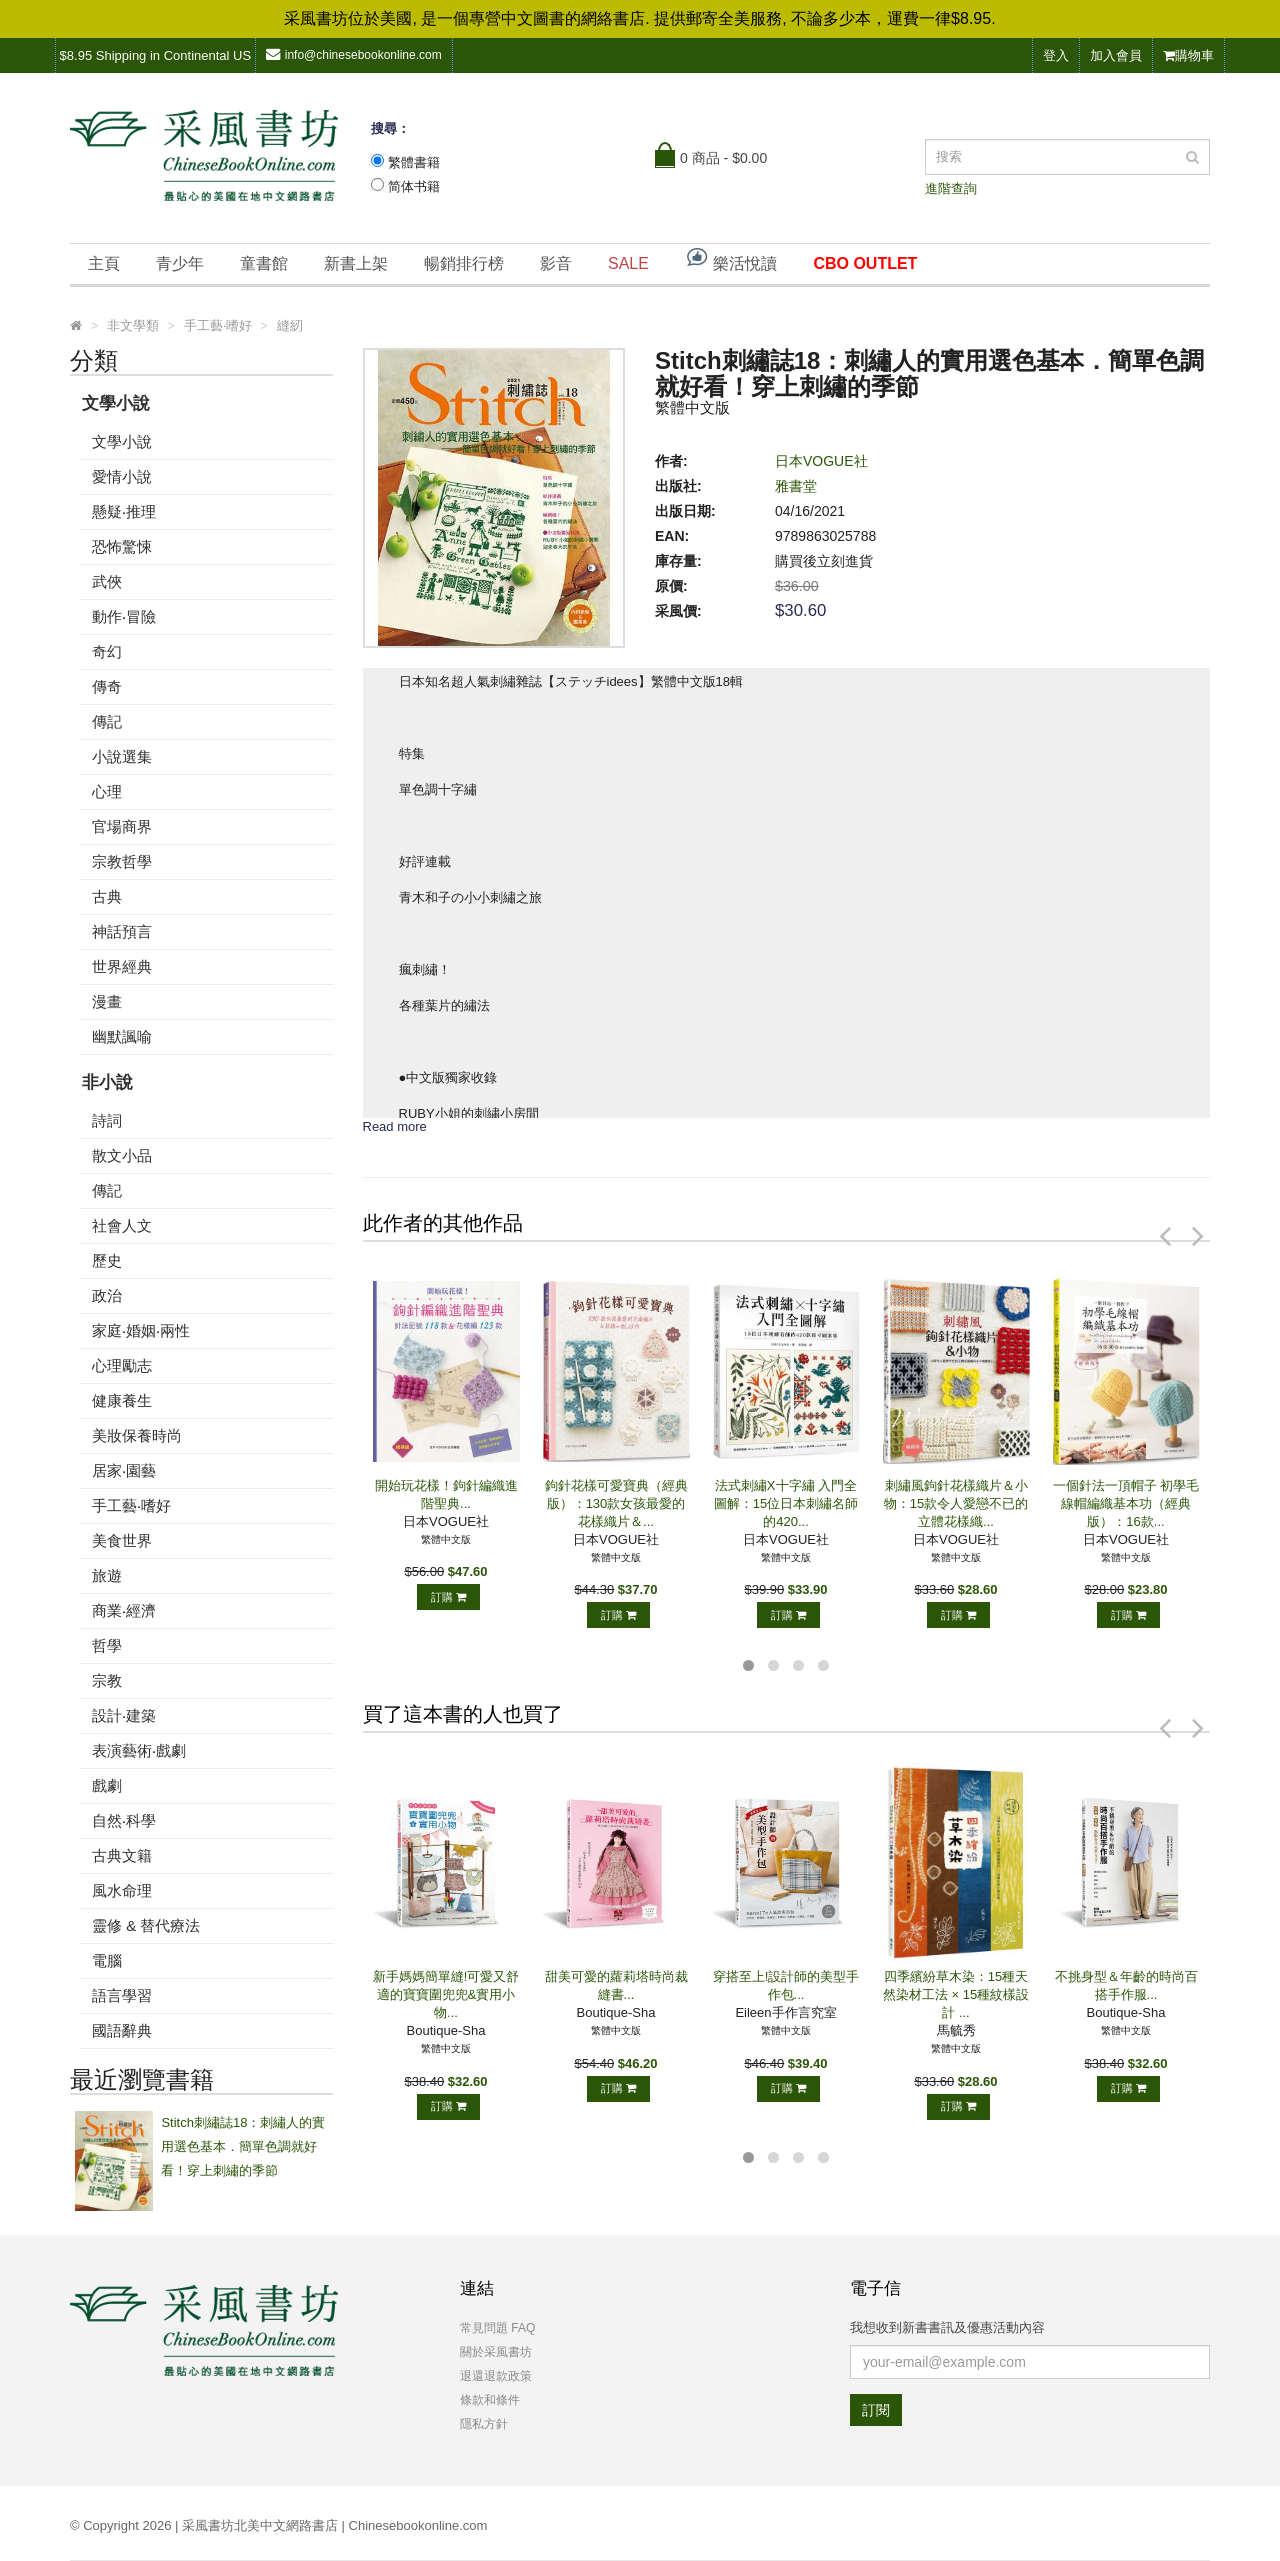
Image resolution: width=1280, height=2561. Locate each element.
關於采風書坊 (496, 2352)
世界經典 (122, 966)
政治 (107, 1295)
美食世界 (122, 1540)
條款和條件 (490, 2400)
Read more (395, 1126)
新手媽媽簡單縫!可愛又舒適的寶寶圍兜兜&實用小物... (446, 1994)
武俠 (107, 581)
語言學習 (122, 1995)
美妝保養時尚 (137, 1435)
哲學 (107, 1645)
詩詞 (107, 1120)
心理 (107, 791)
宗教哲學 (122, 861)
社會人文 (122, 1225)
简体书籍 (414, 186)
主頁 (104, 263)
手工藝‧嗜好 (131, 1505)
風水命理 (122, 1890)
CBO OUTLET (865, 263)
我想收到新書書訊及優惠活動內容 (947, 2327)
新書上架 (356, 263)
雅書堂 (796, 486)
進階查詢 (951, 188)
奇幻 (107, 651)
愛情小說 (122, 476)
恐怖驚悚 (122, 546)
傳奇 (107, 686)
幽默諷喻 (122, 1036)
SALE (628, 263)
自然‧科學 (124, 1820)
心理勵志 (122, 1365)
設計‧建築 (124, 1715)
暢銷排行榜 (464, 263)
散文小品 (122, 1155)
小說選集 (122, 756)
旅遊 (107, 1575)
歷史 (107, 1260)
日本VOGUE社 (821, 461)
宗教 (107, 1680)
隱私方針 (484, 2424)
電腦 (107, 1960)
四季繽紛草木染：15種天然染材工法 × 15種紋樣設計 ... (956, 1994)
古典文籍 (122, 1855)
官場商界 (122, 826)
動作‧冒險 (124, 616)
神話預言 (122, 931)
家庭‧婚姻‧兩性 (141, 1330)
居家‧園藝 (124, 1470)
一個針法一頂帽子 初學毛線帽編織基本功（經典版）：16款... (1126, 1503)
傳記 (107, 721)
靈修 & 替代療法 (146, 1925)
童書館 (264, 263)
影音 (556, 263)
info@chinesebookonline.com (354, 54)
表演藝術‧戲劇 (139, 1750)
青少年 (180, 263)
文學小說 (116, 403)
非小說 (107, 1082)
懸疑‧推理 (124, 511)
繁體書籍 (414, 162)
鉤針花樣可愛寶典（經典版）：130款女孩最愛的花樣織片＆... (616, 1503)
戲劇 (107, 1785)
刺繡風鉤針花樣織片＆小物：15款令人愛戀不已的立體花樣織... (956, 1503)
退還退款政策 (496, 2376)
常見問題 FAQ (497, 2328)
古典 (107, 896)
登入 (1056, 55)
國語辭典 (122, 2030)
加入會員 (1116, 55)
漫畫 (107, 1001)
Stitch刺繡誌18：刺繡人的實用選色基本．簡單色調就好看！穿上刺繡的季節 (243, 2146)
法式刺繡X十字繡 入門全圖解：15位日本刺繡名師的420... (786, 1503)
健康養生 (122, 1400)
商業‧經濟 (124, 1610)
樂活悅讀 (731, 258)
